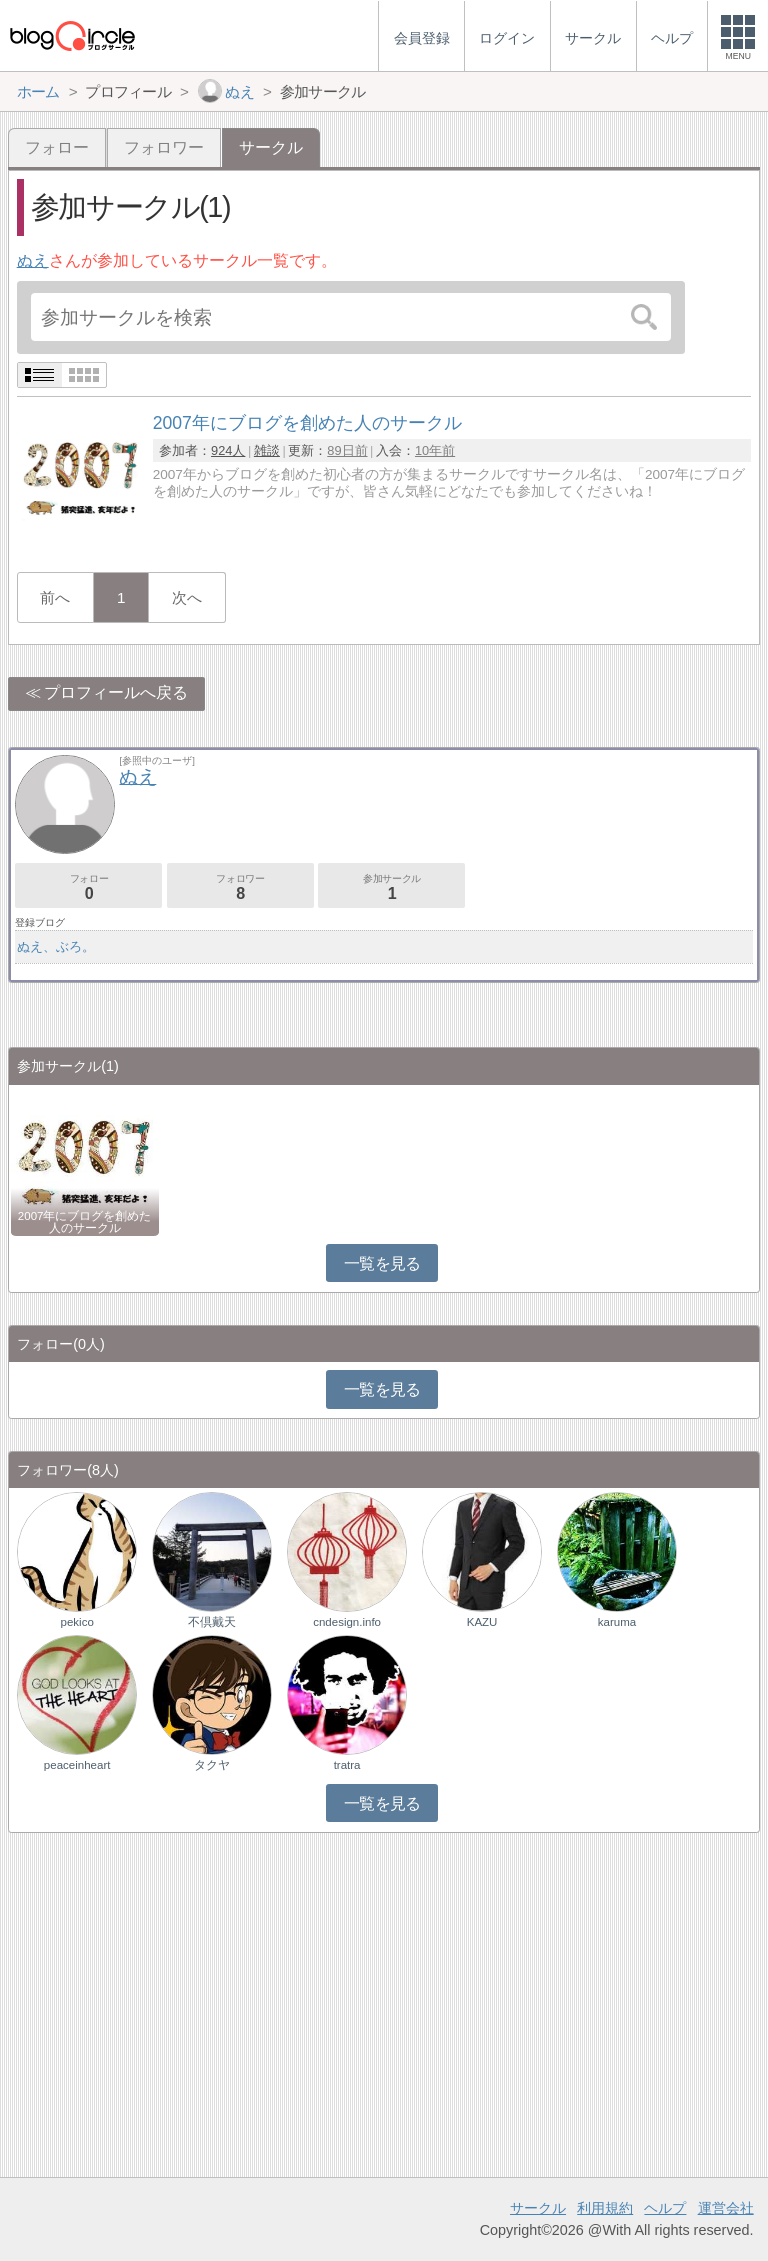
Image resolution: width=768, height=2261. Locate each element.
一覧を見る (382, 1263)
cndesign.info (347, 1622)
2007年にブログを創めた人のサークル (85, 1222)
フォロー (57, 147)
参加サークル (391, 887)
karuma (617, 1622)
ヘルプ (665, 2208)
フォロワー (164, 147)
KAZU (482, 1622)
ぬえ (33, 260)
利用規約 (605, 2208)
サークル (538, 2208)
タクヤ (212, 1765)
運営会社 (726, 2208)
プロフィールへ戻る (116, 692)
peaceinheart (77, 1765)
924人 (228, 450)
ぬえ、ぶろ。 (56, 946)
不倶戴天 (212, 1622)
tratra (347, 1765)
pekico (77, 1622)
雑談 (267, 450)
